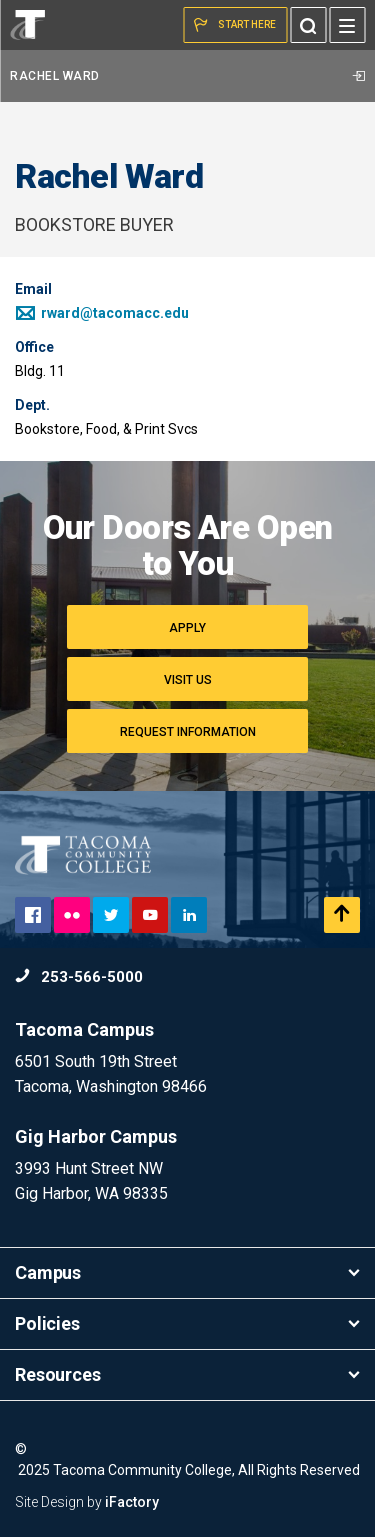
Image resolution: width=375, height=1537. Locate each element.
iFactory (132, 1502)
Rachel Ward (187, 76)
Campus (187, 1272)
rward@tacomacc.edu (102, 313)
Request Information (188, 732)
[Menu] (347, 25)
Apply (187, 628)
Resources (187, 1374)
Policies (187, 1323)
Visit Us (188, 680)
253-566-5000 (79, 977)
